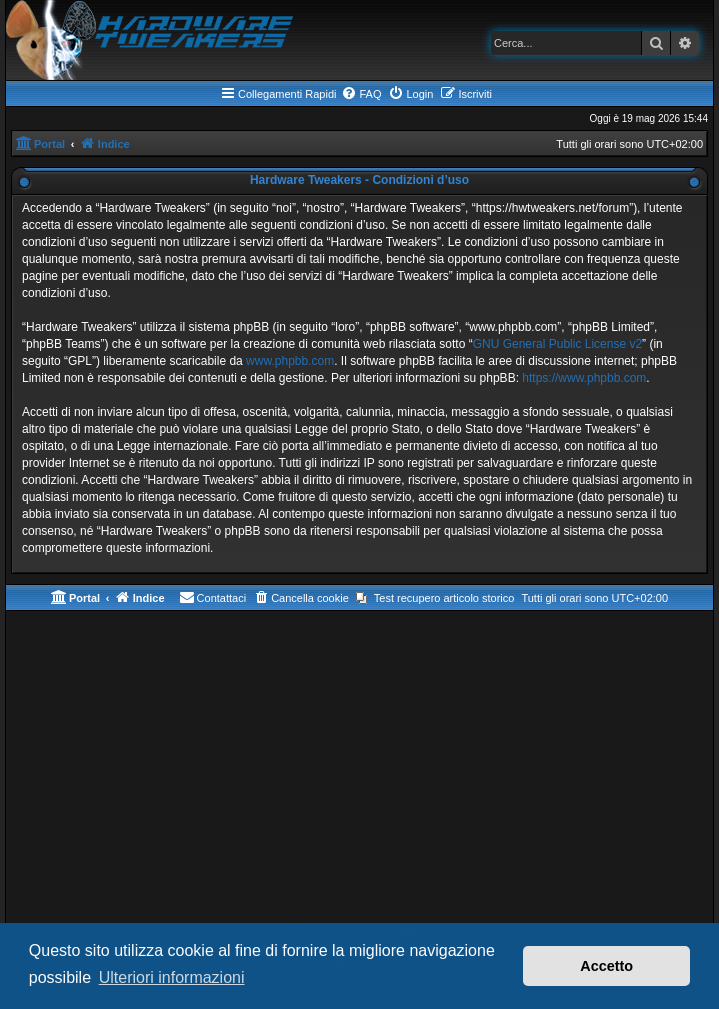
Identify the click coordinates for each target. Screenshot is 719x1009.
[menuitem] (361, 94)
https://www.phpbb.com (584, 378)
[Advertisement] (359, 771)
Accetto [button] (606, 966)
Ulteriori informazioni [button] (172, 977)
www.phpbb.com (290, 361)
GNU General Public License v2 (557, 344)
